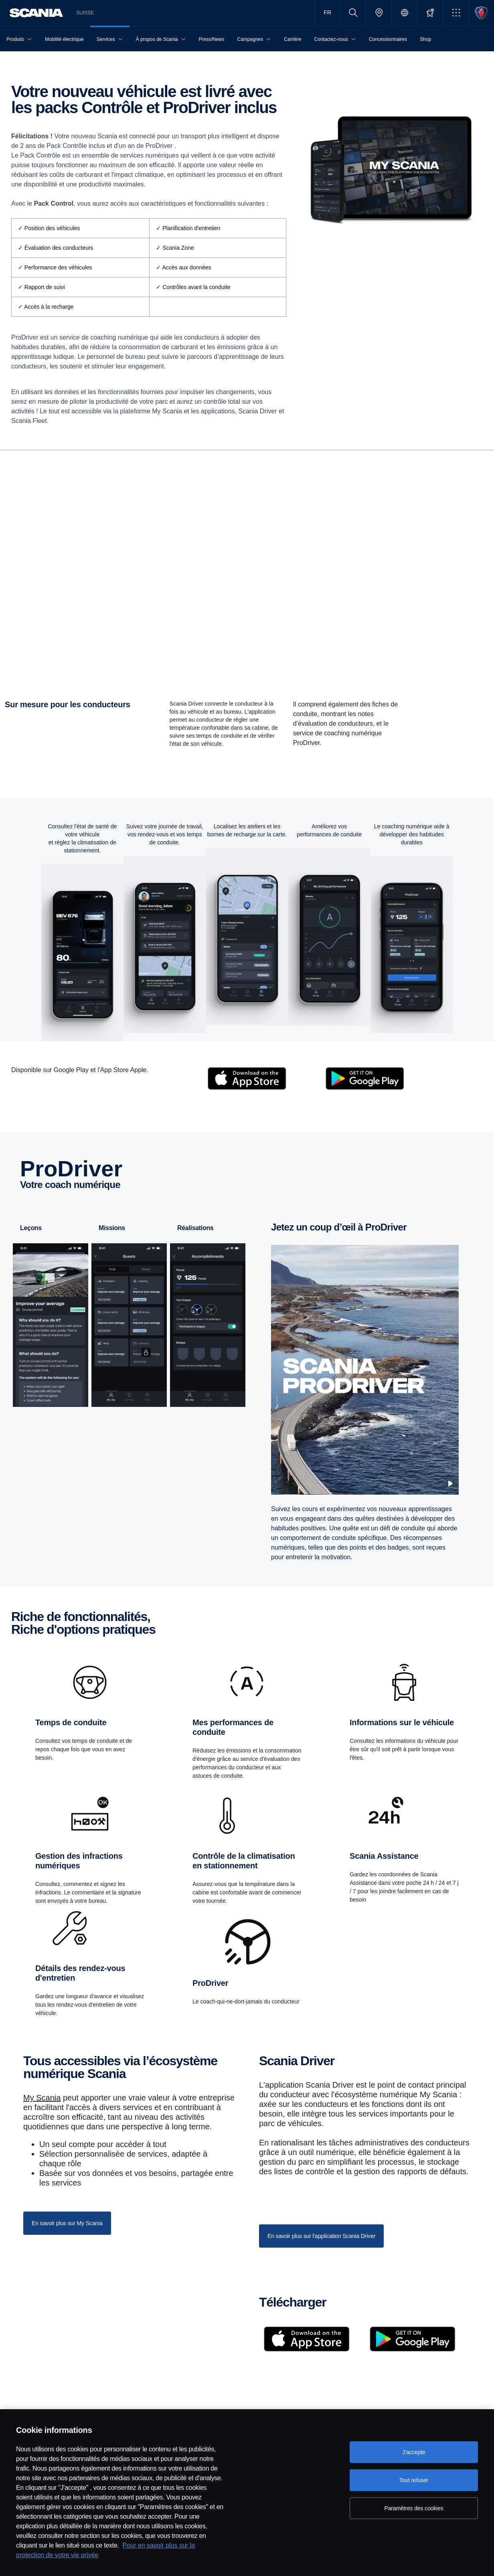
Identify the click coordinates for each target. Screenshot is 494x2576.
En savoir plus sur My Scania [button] (67, 2243)
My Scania (42, 2117)
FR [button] (327, 12)
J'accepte (413, 2452)
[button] (455, 12)
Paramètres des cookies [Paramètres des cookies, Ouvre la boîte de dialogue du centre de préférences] (413, 2508)
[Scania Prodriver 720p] (365, 1389)
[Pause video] (450, 1504)
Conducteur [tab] (214, 459)
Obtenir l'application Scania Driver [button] (61, 654)
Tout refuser (413, 2480)
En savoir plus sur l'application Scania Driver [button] (321, 2256)
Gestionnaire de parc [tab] (268, 459)
